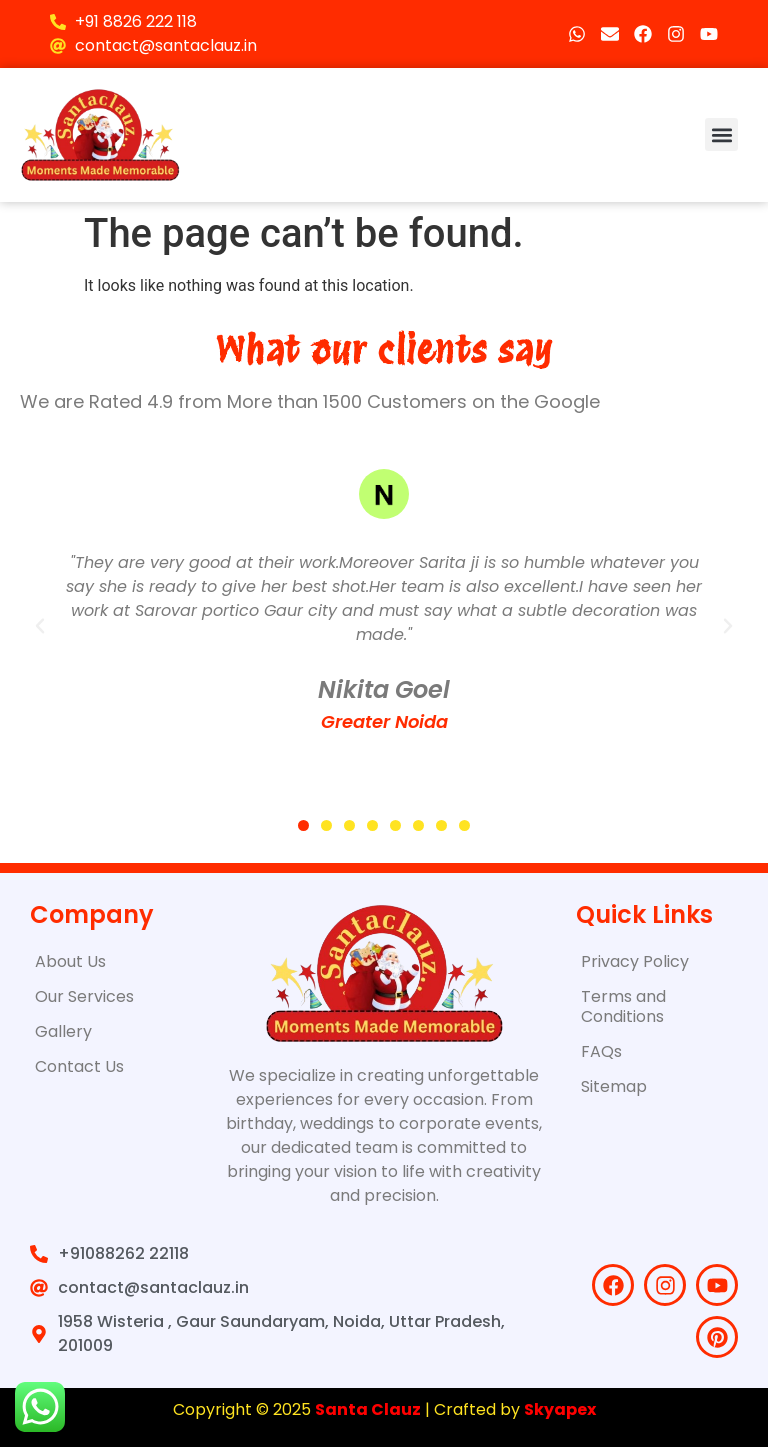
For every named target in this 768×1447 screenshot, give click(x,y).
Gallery (63, 1031)
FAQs (601, 1051)
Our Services (84, 996)
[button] (721, 134)
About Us (70, 961)
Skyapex (560, 1409)
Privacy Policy (635, 961)
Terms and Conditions (623, 1006)
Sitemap (614, 1086)
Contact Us (79, 1066)
